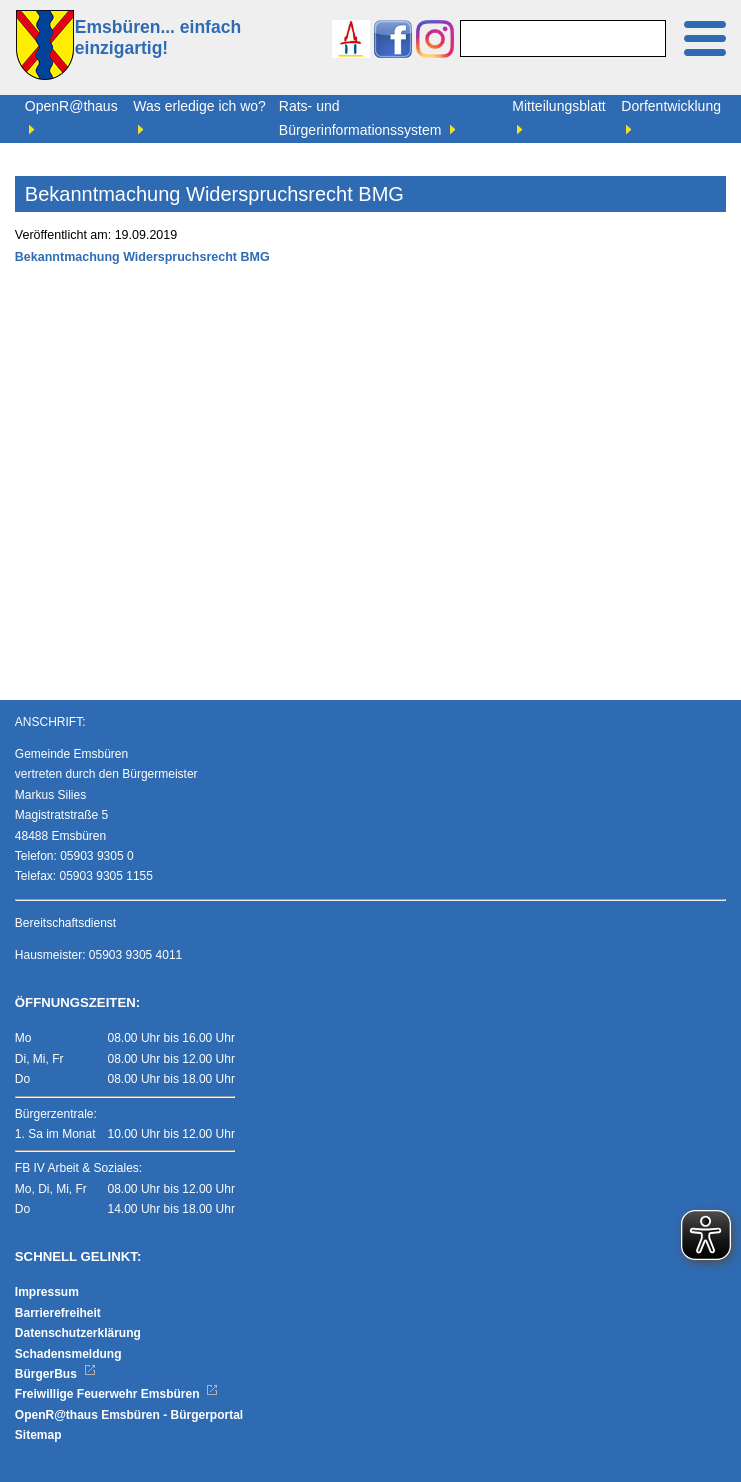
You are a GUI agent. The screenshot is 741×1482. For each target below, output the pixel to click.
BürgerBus (55, 1374)
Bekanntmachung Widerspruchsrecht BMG (142, 257)
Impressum (47, 1292)
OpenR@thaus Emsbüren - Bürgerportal (129, 1415)
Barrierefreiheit (58, 1313)
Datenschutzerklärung (78, 1333)
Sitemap (38, 1435)
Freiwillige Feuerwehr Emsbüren (117, 1394)
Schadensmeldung (68, 1354)
